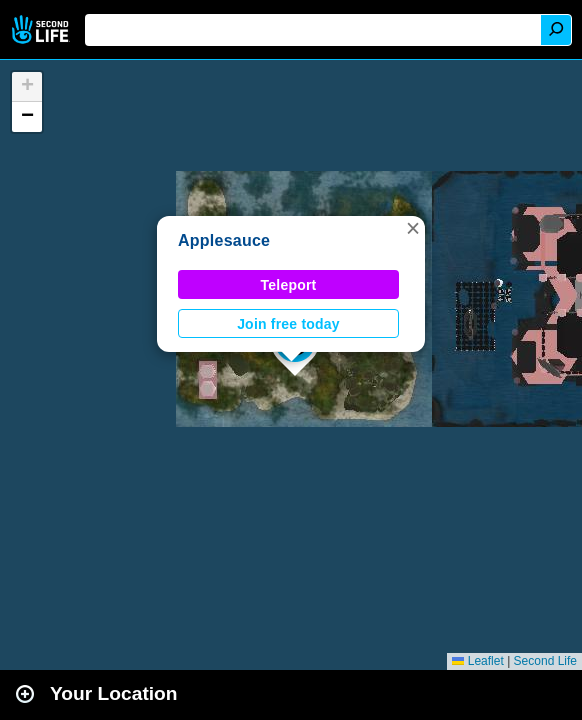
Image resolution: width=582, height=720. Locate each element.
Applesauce (224, 240)
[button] (413, 228)
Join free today (288, 324)
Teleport (289, 285)
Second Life (42, 29)
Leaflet (477, 661)
